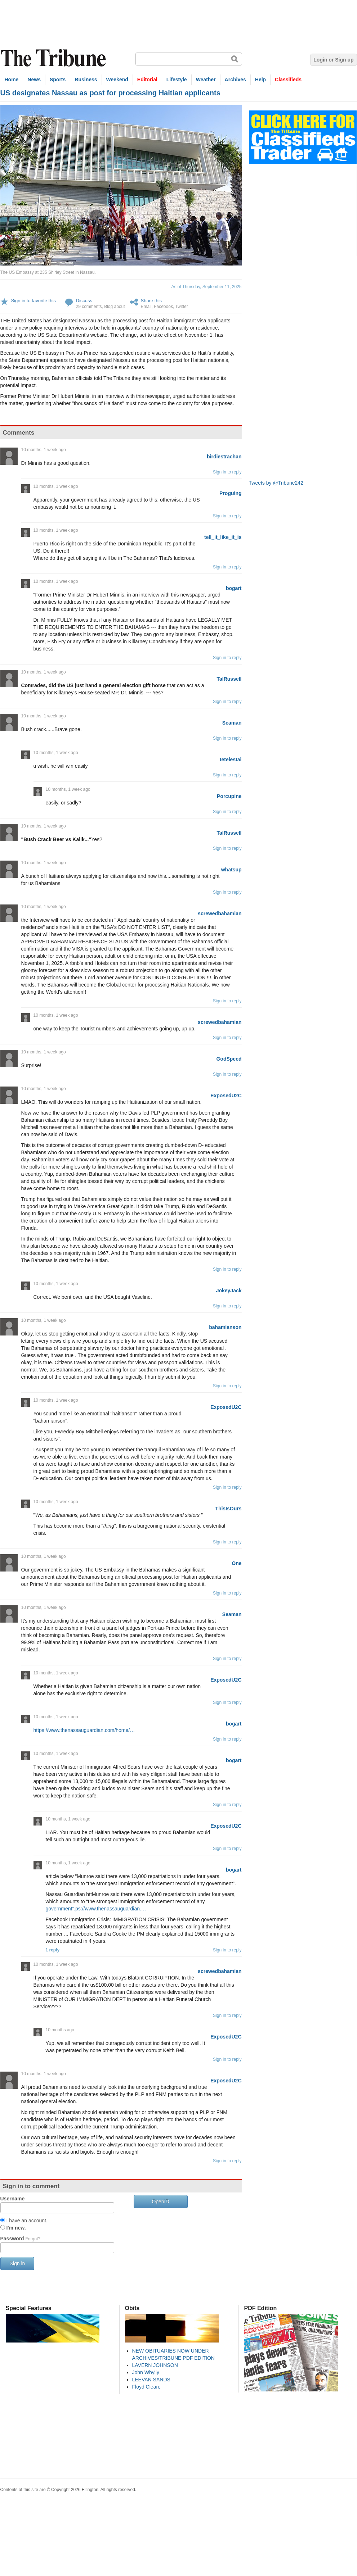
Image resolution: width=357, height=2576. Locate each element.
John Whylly (145, 2372)
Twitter (181, 306)
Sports (58, 79)
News (34, 79)
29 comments (89, 306)
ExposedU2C (225, 1095)
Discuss (84, 300)
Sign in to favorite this (33, 300)
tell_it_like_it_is (223, 537)
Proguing (230, 493)
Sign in (17, 2263)
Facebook (163, 306)
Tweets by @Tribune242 (276, 483)
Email (146, 306)
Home (12, 79)
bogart (234, 588)
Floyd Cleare (146, 2387)
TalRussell (229, 679)
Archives (235, 79)
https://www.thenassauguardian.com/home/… (84, 1730)
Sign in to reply (227, 472)
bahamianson (225, 1327)
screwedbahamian (219, 913)
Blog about (114, 306)
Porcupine (229, 796)
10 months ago (60, 2029)
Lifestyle (176, 79)
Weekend (117, 79)
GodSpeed (228, 1059)
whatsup (231, 869)
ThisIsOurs (228, 1508)
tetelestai (231, 759)
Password (20, 2238)
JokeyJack (229, 1290)
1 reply (53, 1950)
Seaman (232, 723)
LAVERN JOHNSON (155, 2365)
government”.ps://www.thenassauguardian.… (96, 1908)
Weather (206, 79)
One (236, 1563)
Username (12, 2198)
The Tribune (54, 58)
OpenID (160, 2201)
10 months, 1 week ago (43, 449)
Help (260, 79)
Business (86, 79)
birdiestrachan (224, 456)
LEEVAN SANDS (151, 2379)
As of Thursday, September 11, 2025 (206, 286)
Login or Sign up (333, 60)
